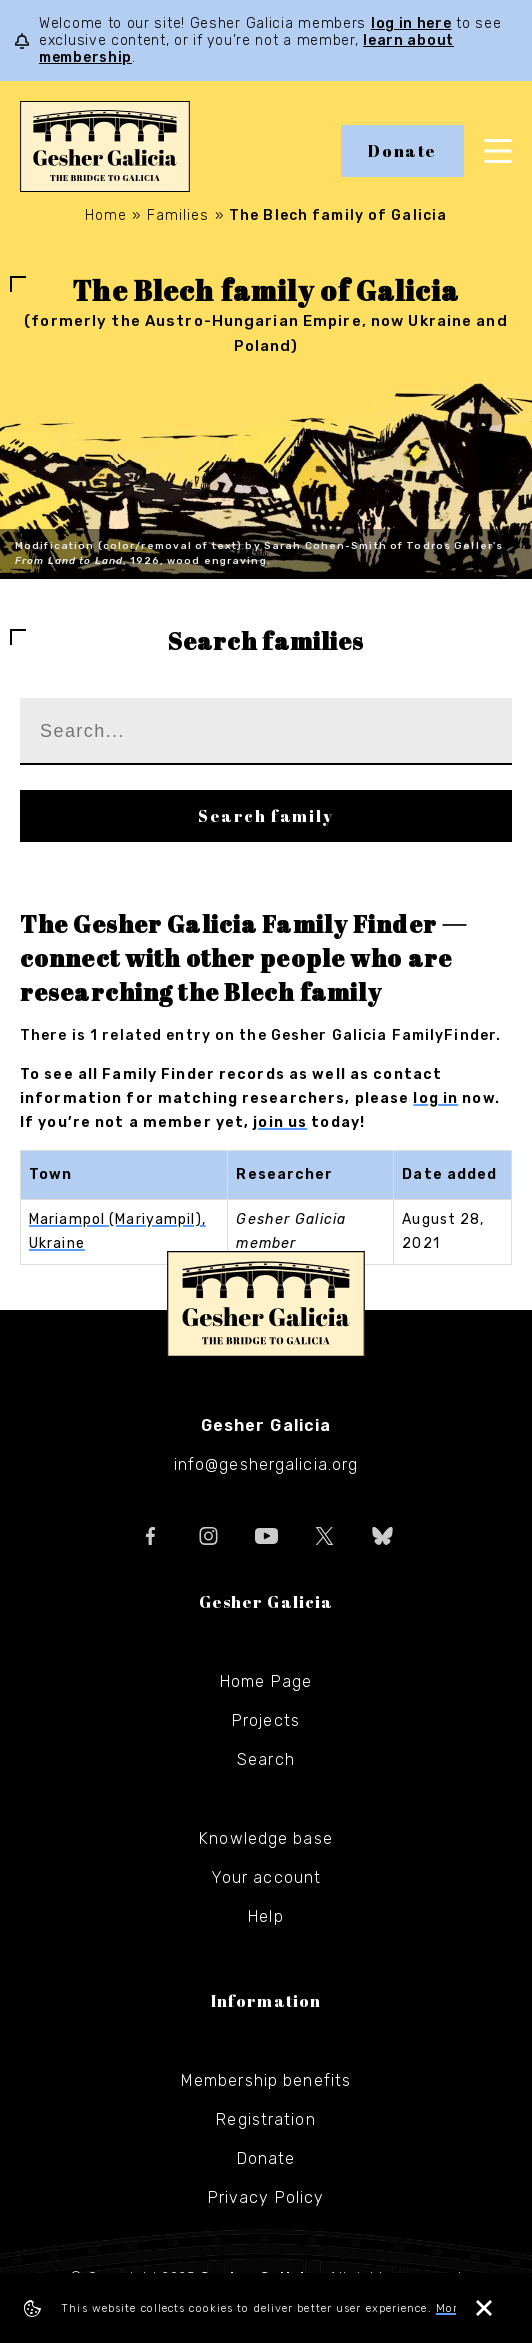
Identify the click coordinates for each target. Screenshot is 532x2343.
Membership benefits (266, 2080)
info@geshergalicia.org (266, 1464)
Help (265, 1916)
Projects (266, 1720)
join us (280, 1122)
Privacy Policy (266, 2197)
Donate (402, 151)
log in (435, 1098)
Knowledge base (266, 1838)
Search (266, 1759)
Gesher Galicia (266, 1304)
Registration (265, 2119)
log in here (411, 23)
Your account (266, 1877)
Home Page (266, 1681)
